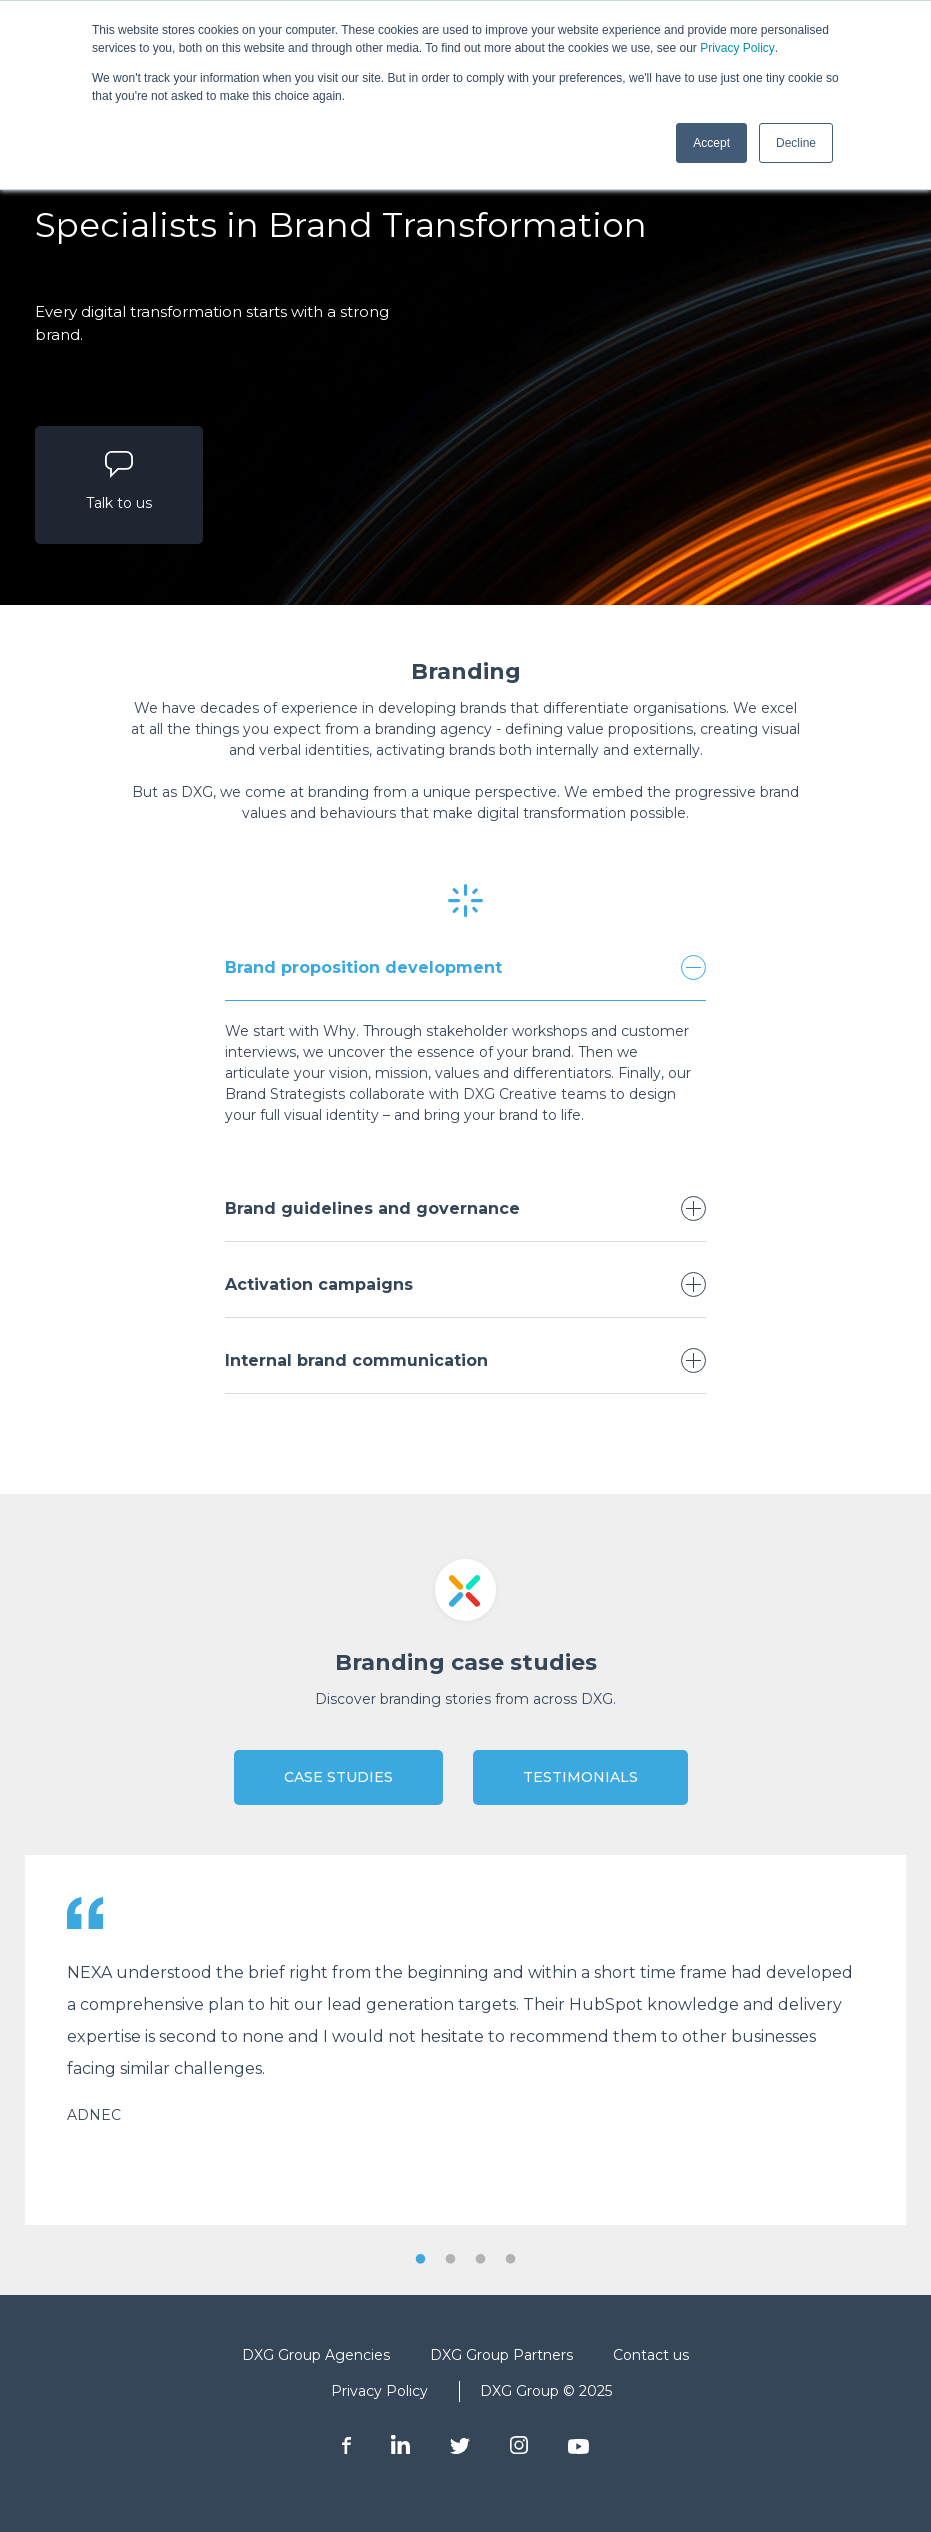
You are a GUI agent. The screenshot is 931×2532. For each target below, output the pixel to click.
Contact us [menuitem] (651, 2355)
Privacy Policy (737, 48)
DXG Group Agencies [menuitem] (316, 2355)
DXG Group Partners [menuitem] (501, 2355)
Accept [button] (711, 143)
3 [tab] (481, 2260)
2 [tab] (451, 2260)
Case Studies (338, 1777)
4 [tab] (511, 2260)
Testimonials (580, 1777)
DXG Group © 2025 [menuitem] (546, 2391)
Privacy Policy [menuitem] (379, 2391)
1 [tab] (421, 2260)
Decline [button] (796, 143)
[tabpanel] (465, 2040)
